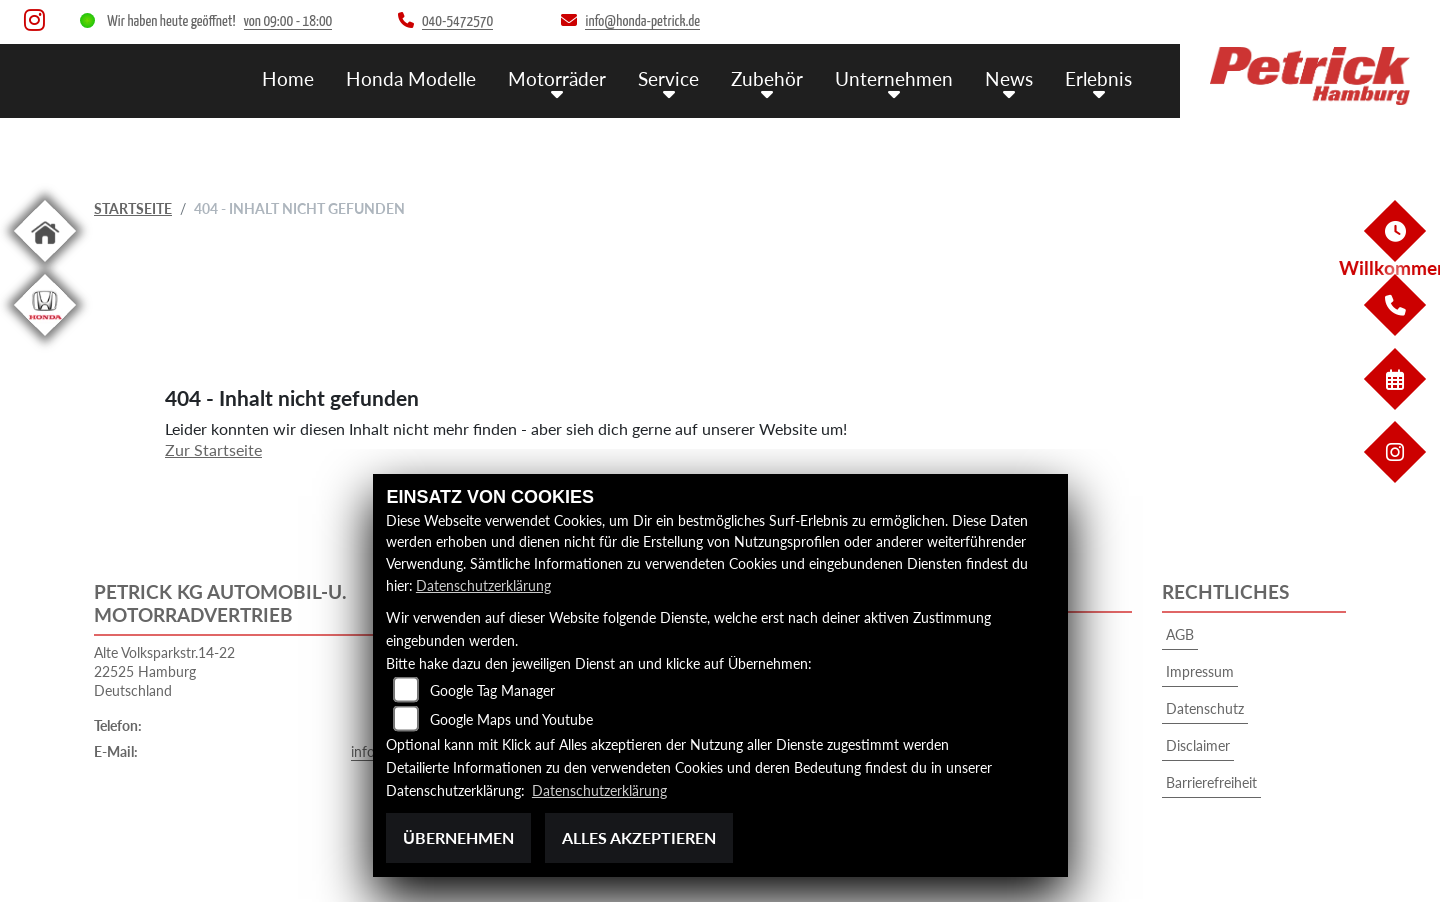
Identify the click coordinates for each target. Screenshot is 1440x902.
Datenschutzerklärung (483, 585)
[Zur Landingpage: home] (45, 265)
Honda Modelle (411, 77)
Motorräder (557, 77)
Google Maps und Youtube (511, 720)
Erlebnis (1098, 77)
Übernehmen (458, 837)
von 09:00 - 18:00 (288, 21)
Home (288, 77)
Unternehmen (894, 77)
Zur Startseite (213, 449)
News (1009, 77)
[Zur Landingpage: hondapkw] (45, 339)
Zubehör (767, 77)
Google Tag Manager (492, 691)
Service (668, 77)
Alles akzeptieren (639, 837)
